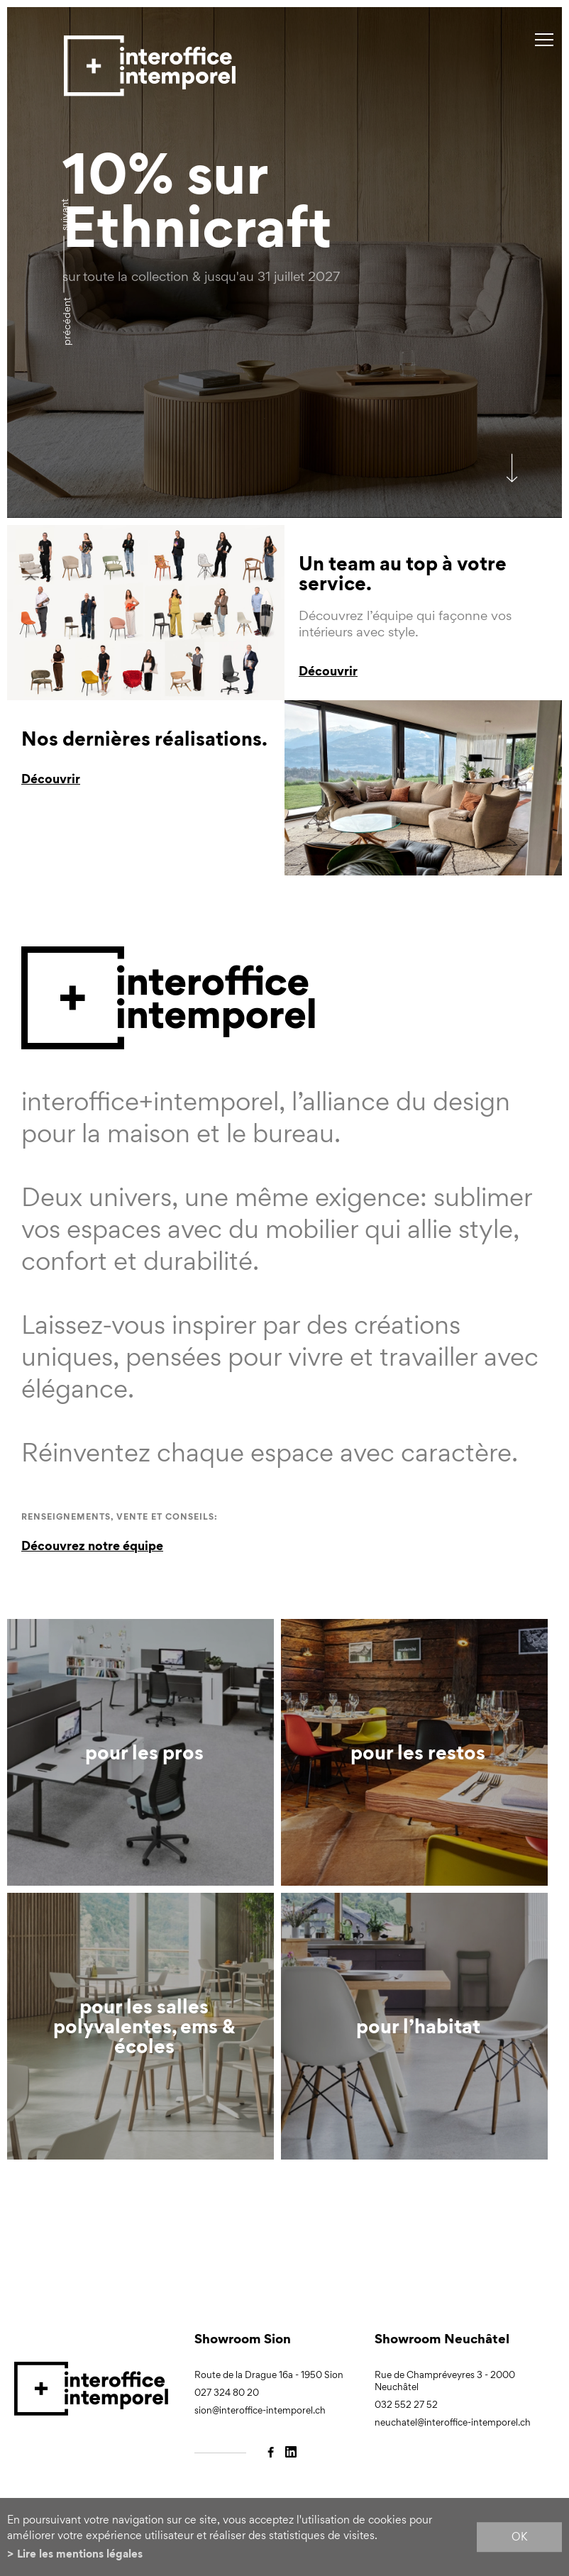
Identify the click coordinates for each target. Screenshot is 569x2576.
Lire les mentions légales (80, 2553)
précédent (66, 321)
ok (519, 2536)
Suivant (64, 215)
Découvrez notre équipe (92, 1545)
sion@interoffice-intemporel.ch (260, 2410)
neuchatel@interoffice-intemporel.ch (453, 2422)
